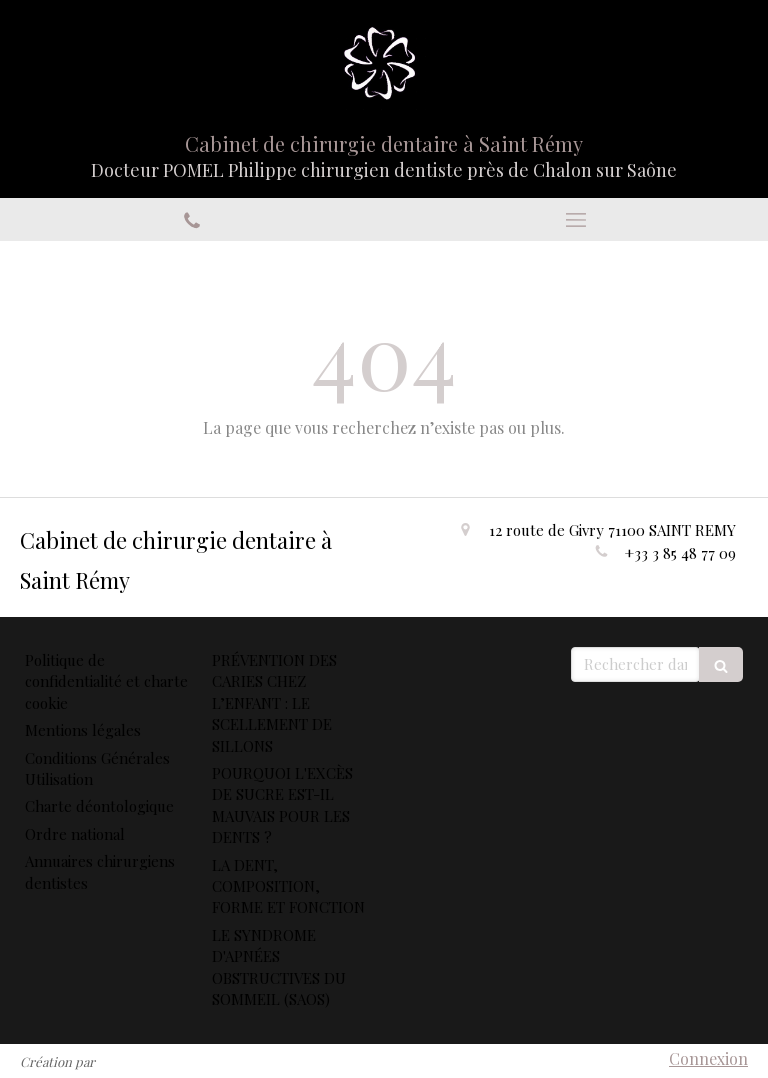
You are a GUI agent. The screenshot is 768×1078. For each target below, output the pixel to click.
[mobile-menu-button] (576, 220)
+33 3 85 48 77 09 (680, 553)
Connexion (708, 1058)
